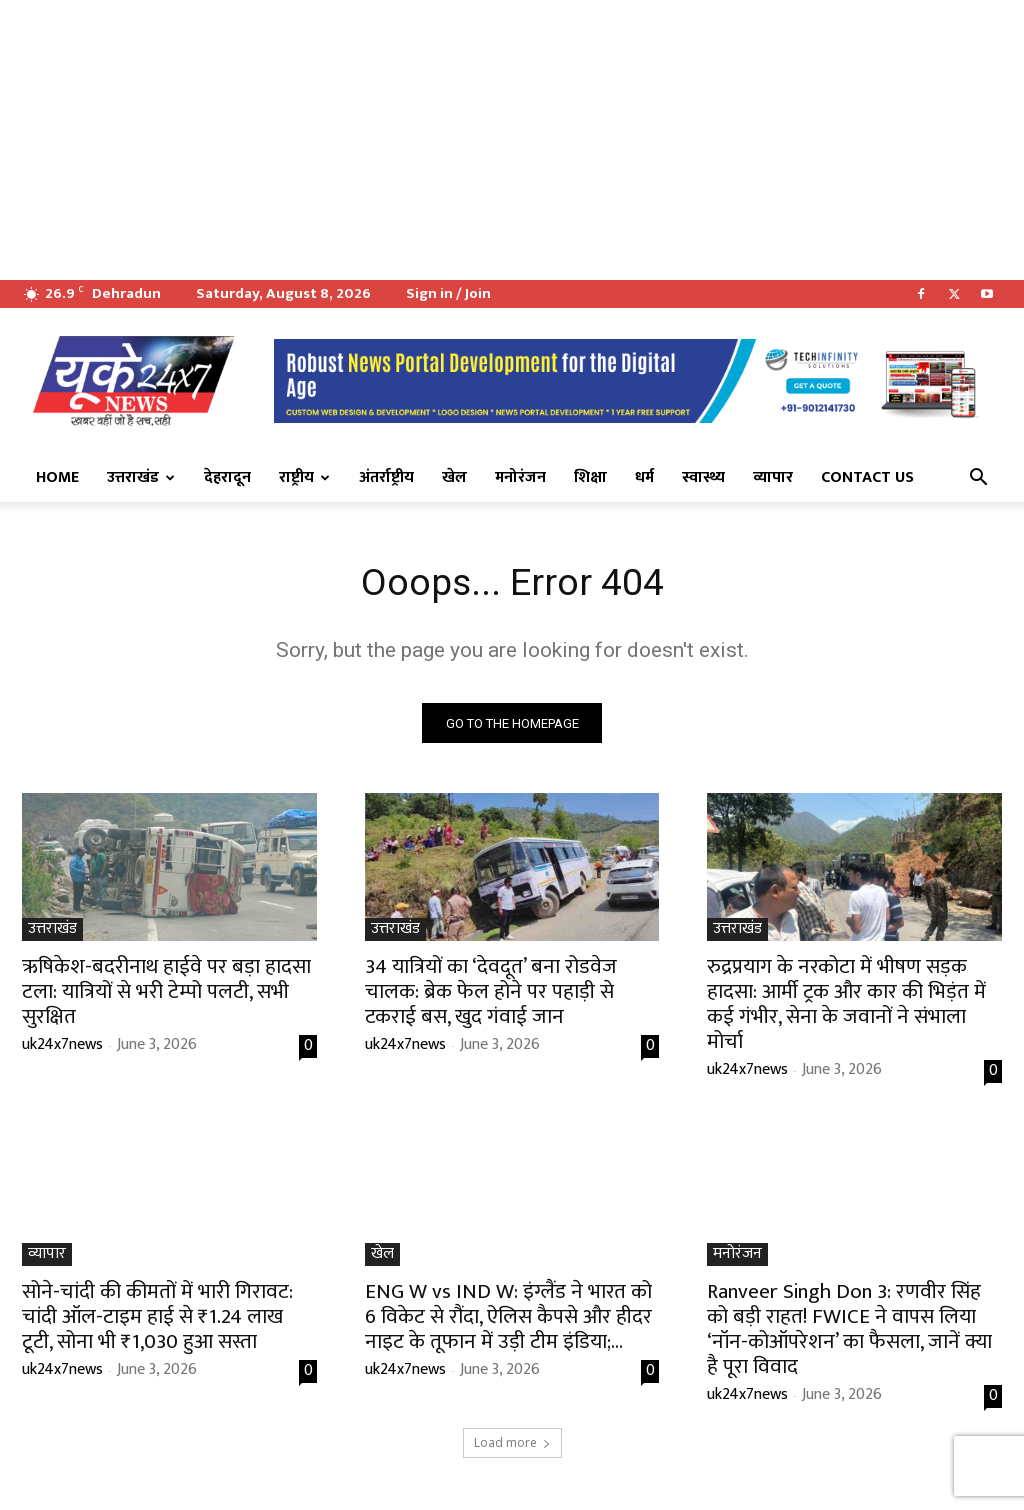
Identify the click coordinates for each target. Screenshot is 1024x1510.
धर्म (644, 477)
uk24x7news (62, 1047)
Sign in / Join (448, 293)
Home (57, 477)
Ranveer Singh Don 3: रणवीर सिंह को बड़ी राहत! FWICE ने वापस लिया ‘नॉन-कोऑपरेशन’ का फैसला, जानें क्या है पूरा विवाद (849, 1333)
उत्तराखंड (141, 477)
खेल (454, 477)
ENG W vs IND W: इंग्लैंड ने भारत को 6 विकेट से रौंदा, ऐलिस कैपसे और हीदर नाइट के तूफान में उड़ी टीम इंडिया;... (508, 1320)
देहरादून (227, 477)
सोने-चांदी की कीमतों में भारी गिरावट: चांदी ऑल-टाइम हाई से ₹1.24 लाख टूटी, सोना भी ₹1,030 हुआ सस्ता (157, 1320)
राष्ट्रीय (304, 477)
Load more (512, 1446)
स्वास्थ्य (703, 477)
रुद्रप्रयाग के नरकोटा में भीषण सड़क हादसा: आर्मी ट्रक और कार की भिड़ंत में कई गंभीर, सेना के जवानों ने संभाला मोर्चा (846, 1007)
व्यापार (773, 477)
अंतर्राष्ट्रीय (386, 477)
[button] (978, 479)
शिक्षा (590, 477)
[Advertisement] (512, 140)
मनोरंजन (520, 477)
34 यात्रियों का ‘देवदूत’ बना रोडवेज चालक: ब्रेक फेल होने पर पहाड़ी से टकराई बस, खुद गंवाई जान (491, 994)
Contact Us (867, 477)
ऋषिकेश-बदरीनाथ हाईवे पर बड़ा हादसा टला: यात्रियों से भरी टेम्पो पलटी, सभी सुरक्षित (166, 994)
